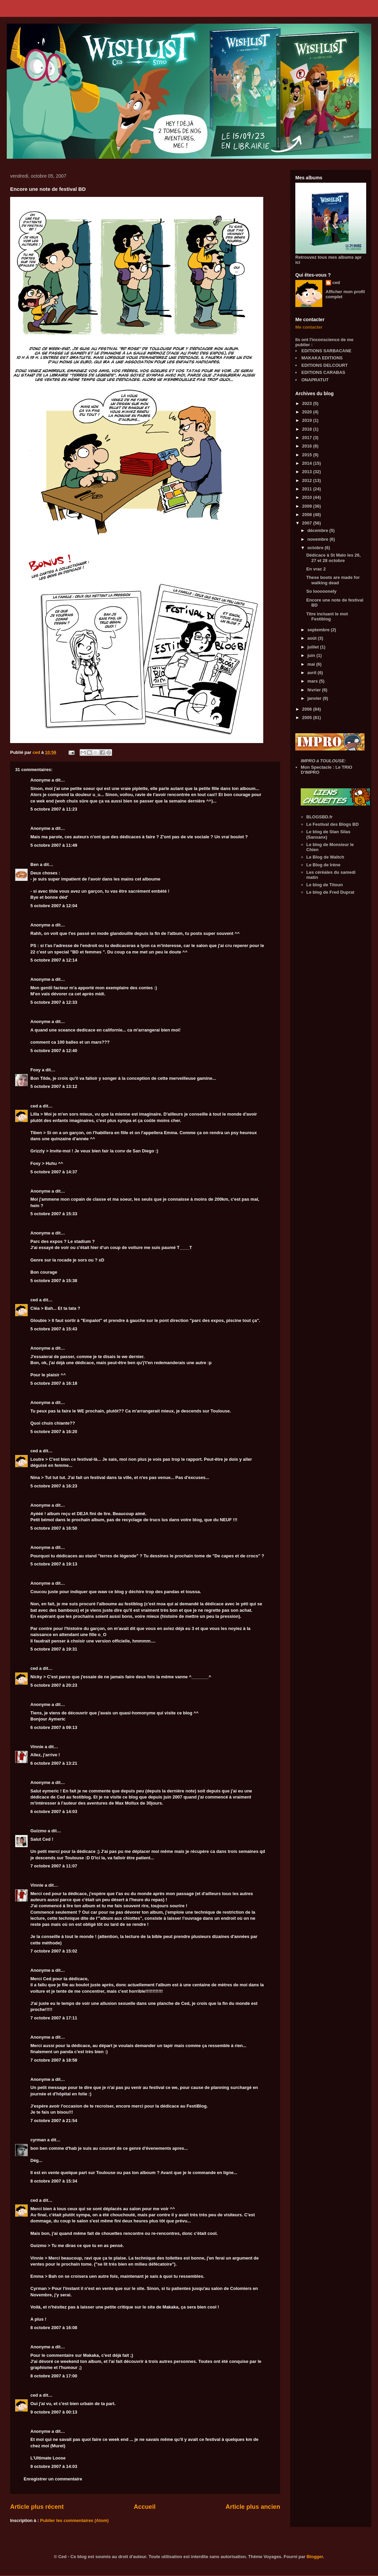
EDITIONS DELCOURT (324, 365)
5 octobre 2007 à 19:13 (53, 1563)
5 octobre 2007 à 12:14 (53, 960)
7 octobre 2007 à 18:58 (53, 2060)
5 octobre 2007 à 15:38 (53, 1280)
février (314, 689)
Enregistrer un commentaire (53, 2478)
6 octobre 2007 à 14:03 (53, 1811)
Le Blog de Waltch (325, 857)
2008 (307, 514)
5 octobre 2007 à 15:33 (53, 1213)
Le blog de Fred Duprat (330, 892)
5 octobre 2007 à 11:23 (53, 809)
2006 (307, 709)
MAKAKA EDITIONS (322, 357)
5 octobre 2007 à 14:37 (53, 1171)
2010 (307, 497)
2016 (307, 446)
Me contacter (308, 327)
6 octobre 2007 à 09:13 (53, 1727)
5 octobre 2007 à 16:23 (53, 1485)
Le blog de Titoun (324, 884)
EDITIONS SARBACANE (326, 350)
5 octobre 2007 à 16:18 (53, 1383)
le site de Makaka (160, 2307)
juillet (313, 646)
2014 (307, 463)
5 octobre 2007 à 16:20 (53, 1431)
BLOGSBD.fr (319, 816)
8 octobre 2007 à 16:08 (53, 2327)
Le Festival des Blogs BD (332, 824)
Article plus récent (37, 2506)
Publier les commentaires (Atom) (74, 2520)
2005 (307, 717)
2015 (307, 454)
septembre (319, 629)
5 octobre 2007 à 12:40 (53, 1050)
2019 (307, 420)
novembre (318, 539)
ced (34, 1105)
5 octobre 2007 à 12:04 (53, 905)
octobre (316, 547)
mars (313, 681)
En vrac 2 (316, 568)
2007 (307, 523)
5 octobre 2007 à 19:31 (53, 1649)
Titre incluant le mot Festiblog (327, 616)
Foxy (35, 1069)
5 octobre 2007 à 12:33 (53, 1002)
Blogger (314, 2556)
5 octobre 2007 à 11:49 (53, 845)
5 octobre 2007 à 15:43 (53, 1328)
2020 (307, 411)
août (312, 638)
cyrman (38, 2139)
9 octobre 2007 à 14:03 (53, 2466)
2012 (307, 480)
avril (312, 672)
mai (311, 664)
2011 (307, 488)
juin (312, 655)
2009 (307, 506)
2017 (307, 437)
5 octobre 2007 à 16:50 (53, 1528)
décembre (318, 530)
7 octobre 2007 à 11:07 (53, 1865)
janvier (315, 698)
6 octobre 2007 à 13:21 (53, 1763)
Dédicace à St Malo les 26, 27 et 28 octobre (333, 558)
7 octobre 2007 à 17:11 (53, 2017)
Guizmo (38, 1830)
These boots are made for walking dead (332, 580)
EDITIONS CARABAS (323, 372)
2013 (307, 471)
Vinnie (37, 1746)
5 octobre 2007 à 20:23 (53, 1685)
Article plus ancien (252, 2506)
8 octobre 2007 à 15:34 (53, 2181)
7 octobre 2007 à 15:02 (53, 1951)
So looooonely (321, 591)
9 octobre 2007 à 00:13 (53, 2412)
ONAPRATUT (315, 379)
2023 (307, 403)
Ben (34, 864)
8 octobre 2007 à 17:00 (53, 2375)
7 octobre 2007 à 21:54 (53, 2120)
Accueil (145, 2506)
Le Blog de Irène (323, 864)
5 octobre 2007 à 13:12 (53, 1086)
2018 (307, 429)
